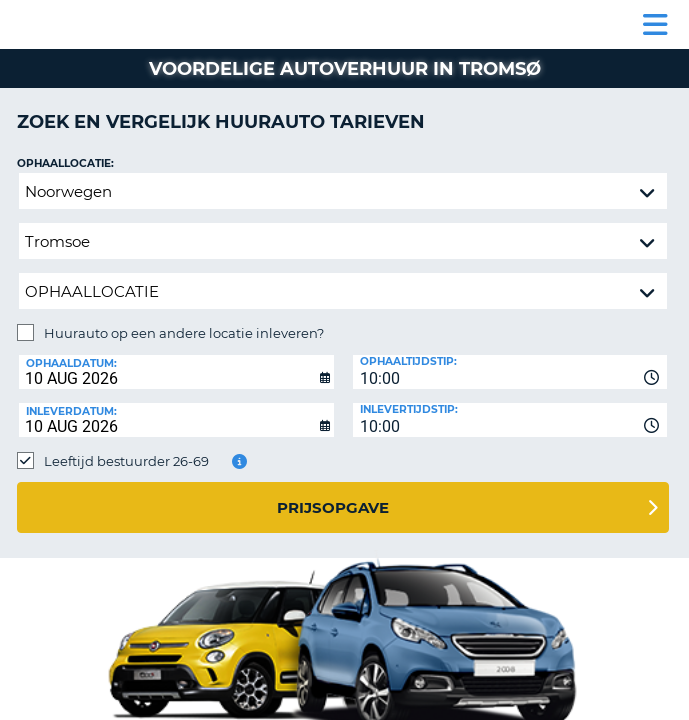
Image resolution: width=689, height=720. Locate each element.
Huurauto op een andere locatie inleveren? (184, 333)
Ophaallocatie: (65, 163)
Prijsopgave (333, 507)
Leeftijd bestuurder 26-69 (126, 461)
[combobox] (510, 372)
